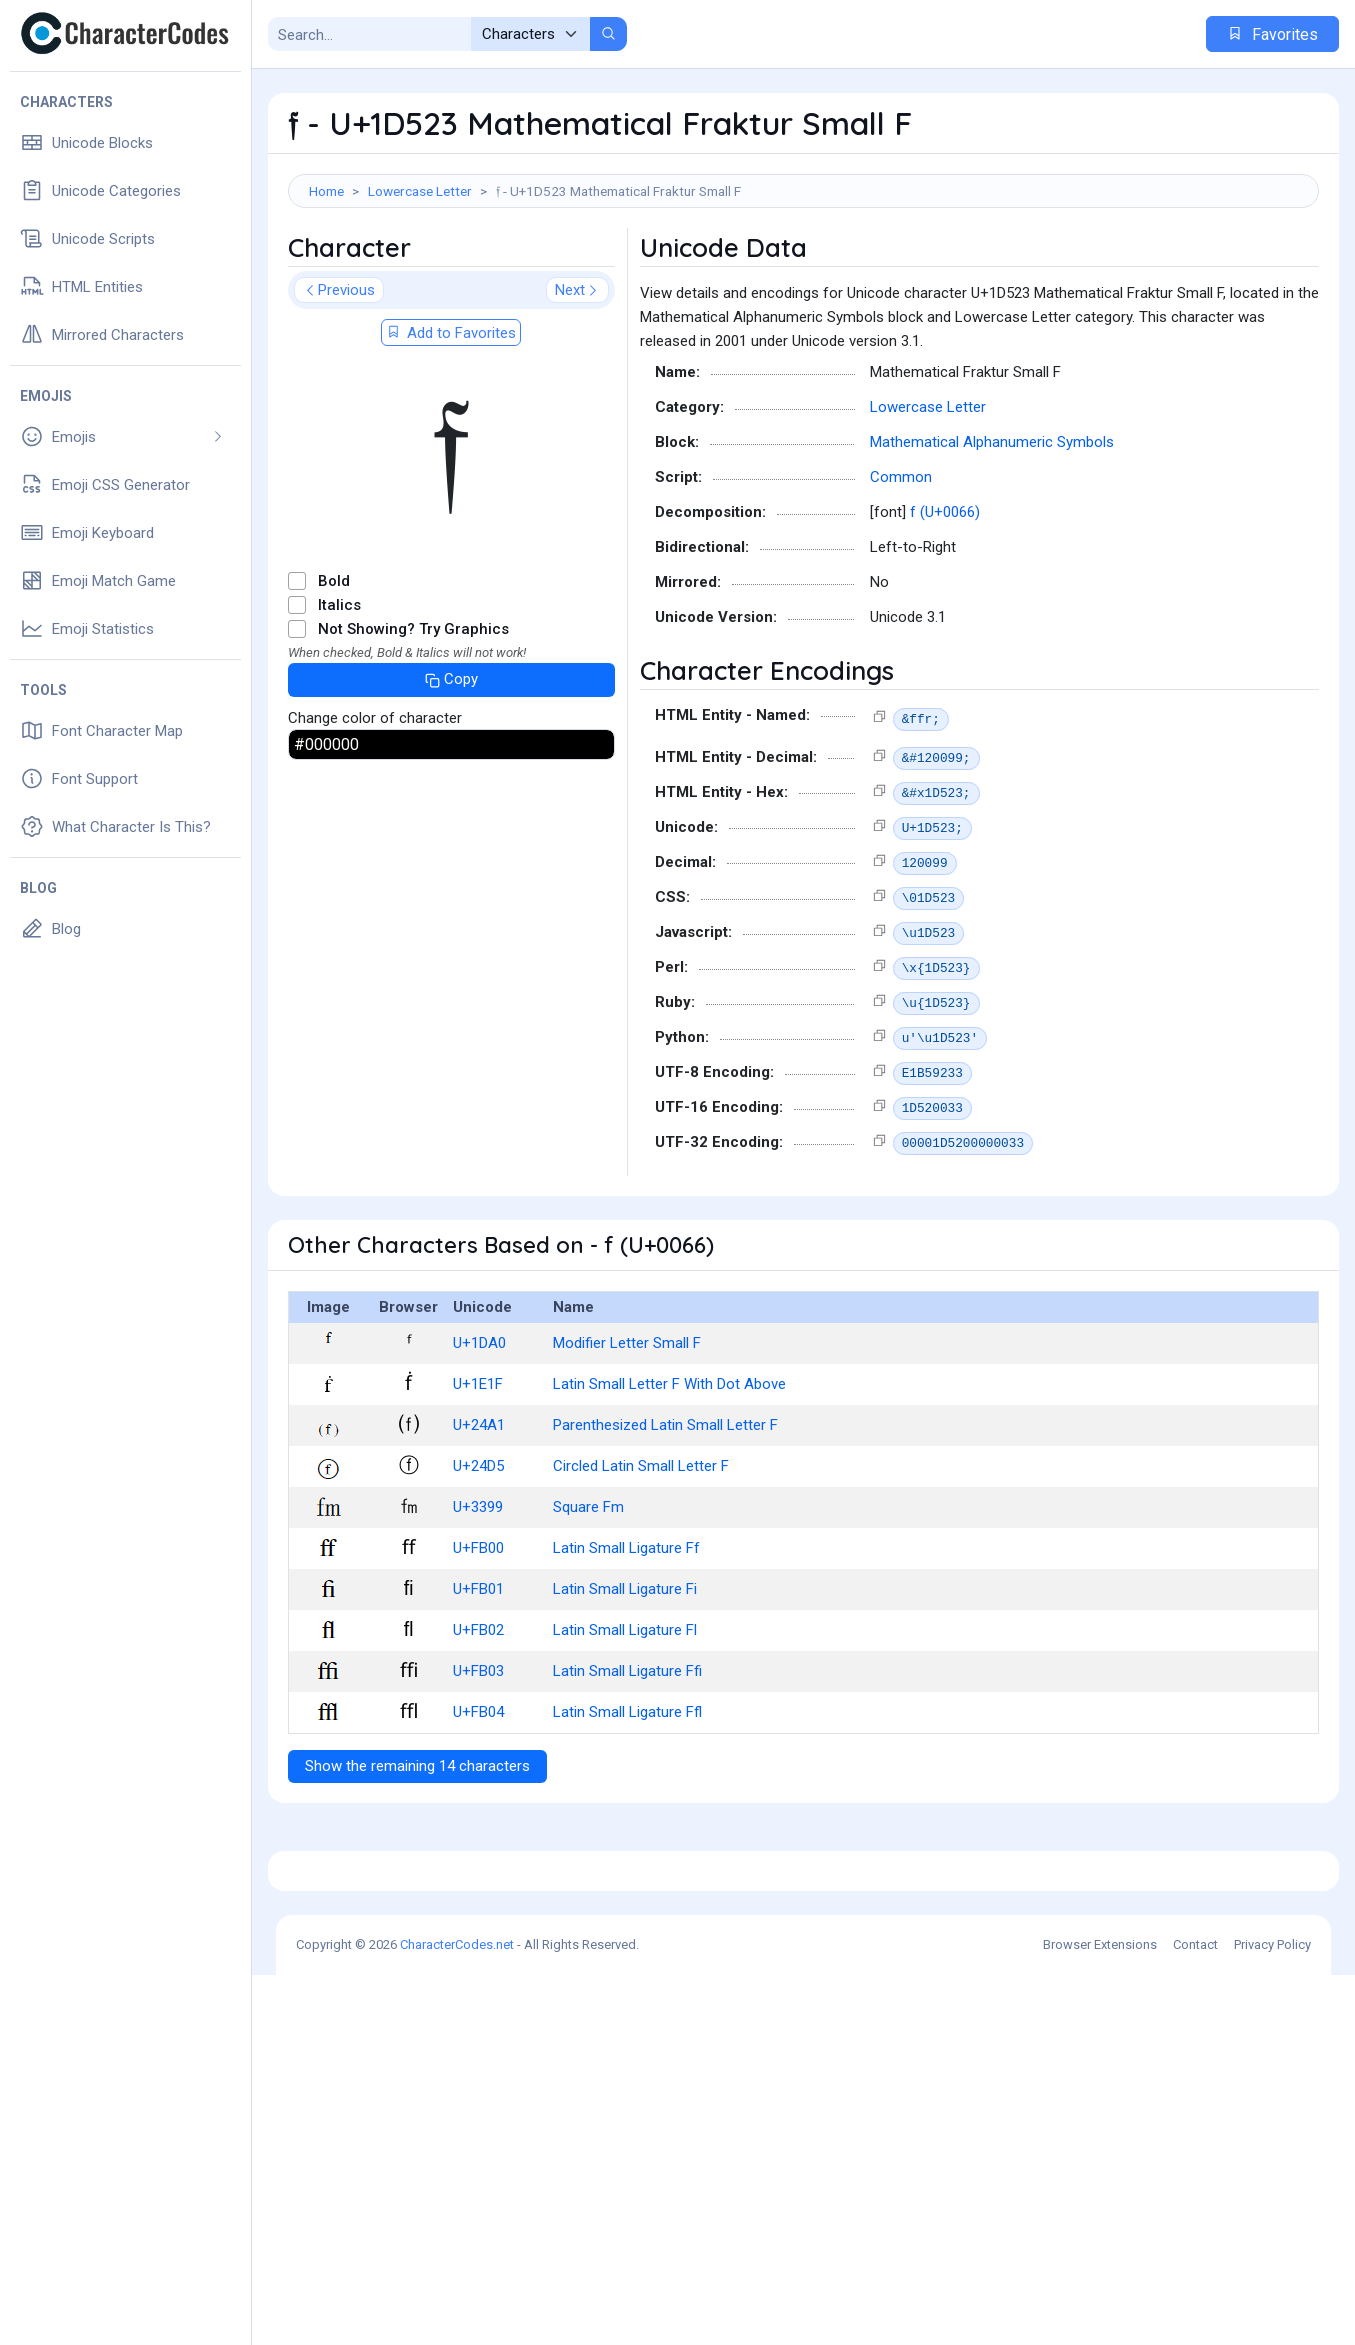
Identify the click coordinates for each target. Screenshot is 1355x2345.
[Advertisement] (803, 273)
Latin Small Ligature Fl (625, 1720)
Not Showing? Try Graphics (413, 719)
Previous (339, 380)
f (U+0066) (945, 602)
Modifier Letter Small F (627, 1433)
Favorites (1272, 34)
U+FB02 (478, 1720)
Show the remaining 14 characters (417, 1856)
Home (326, 191)
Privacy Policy (1272, 2314)
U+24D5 (478, 1556)
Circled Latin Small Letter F (641, 1556)
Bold (334, 671)
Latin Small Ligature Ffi (627, 1761)
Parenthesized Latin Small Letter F (665, 1515)
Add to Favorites (451, 423)
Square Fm (588, 1597)
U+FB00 (478, 1638)
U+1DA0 (479, 1433)
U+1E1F (478, 1474)
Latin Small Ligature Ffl (627, 1802)
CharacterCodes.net (457, 2314)
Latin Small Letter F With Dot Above (669, 1474)
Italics (339, 695)
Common (901, 567)
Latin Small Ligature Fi (625, 1679)
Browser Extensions (1100, 2314)
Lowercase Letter (420, 191)
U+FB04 (478, 1802)
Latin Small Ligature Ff (626, 1638)
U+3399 (478, 1597)
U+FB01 (478, 1679)
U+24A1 (479, 1515)
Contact (1195, 2314)
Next (577, 380)
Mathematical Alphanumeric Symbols (992, 532)
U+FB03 (478, 1761)
